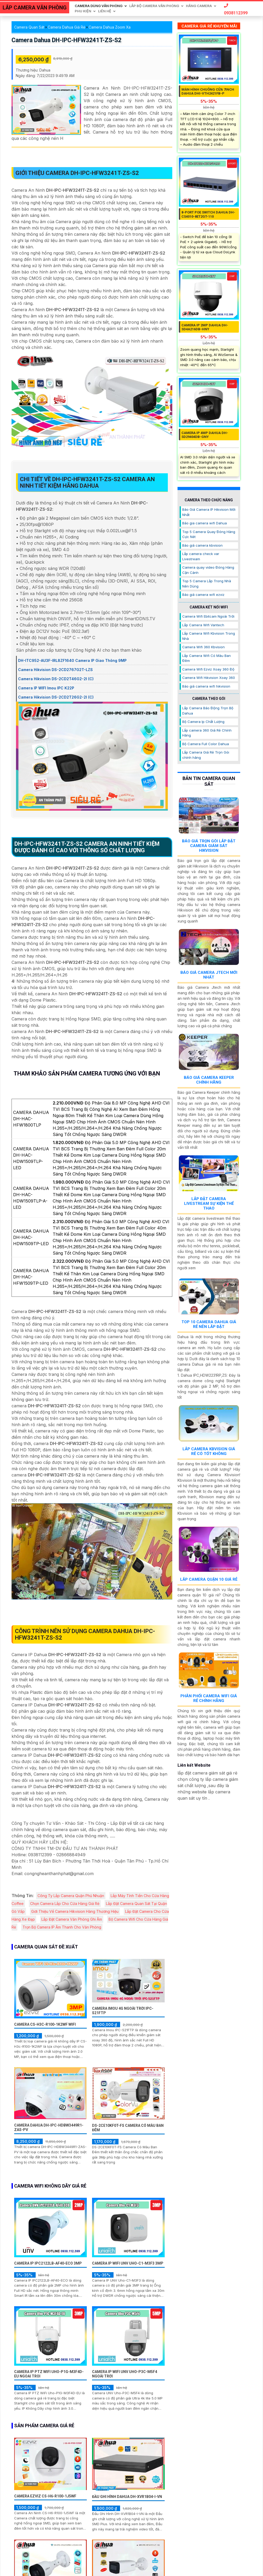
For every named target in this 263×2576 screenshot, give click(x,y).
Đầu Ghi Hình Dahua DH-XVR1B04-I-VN (127, 2497)
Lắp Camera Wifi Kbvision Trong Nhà (208, 636)
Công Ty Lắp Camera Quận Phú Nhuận (70, 1895)
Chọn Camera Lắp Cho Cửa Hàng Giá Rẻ (64, 1903)
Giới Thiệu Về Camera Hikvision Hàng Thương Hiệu (75, 1911)
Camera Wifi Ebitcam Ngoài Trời (208, 616)
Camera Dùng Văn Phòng (98, 6)
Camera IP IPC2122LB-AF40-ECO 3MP (48, 2263)
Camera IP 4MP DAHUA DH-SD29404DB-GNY (204, 435)
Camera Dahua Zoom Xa (110, 27)
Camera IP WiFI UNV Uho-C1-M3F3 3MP (127, 2263)
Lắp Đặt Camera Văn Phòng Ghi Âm (71, 1919)
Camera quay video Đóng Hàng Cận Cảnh (208, 570)
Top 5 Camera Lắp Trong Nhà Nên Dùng (206, 583)
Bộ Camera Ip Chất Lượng (203, 721)
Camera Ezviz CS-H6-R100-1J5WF (45, 2496)
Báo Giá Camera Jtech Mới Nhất (208, 975)
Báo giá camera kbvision (202, 545)
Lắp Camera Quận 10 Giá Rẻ (208, 1579)
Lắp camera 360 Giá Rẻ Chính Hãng (207, 733)
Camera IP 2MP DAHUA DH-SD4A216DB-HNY (204, 327)
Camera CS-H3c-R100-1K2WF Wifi (45, 2024)
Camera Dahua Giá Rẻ (66, 27)
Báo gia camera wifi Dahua (204, 523)
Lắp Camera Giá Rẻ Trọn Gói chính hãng (205, 755)
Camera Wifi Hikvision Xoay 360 (208, 677)
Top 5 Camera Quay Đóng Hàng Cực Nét (208, 534)
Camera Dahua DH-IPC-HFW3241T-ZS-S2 (66, 40)
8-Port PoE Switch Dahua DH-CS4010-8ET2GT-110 (208, 214)
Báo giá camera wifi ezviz (203, 594)
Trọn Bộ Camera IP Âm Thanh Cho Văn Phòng (62, 1927)
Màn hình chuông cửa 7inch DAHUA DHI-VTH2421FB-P (207, 91)
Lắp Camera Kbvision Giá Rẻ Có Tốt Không (209, 1451)
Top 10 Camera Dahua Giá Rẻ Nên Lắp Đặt (208, 1324)
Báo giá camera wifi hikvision (206, 686)
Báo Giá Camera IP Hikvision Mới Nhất (208, 512)
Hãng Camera (199, 6)
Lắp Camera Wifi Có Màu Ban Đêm (206, 658)
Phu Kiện (83, 11)
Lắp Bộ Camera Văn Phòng (154, 6)
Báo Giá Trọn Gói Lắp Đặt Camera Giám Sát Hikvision (208, 846)
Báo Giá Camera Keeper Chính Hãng (209, 1080)
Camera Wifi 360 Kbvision (203, 647)
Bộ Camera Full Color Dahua (205, 744)
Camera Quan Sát (29, 27)
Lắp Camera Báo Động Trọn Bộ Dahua (207, 710)
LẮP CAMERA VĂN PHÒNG (35, 7)
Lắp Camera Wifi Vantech (203, 625)
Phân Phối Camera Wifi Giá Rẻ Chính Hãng (208, 1698)
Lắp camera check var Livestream (200, 556)
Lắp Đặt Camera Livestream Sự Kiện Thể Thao (209, 1203)
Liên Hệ (104, 11)
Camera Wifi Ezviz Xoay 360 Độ (208, 669)
